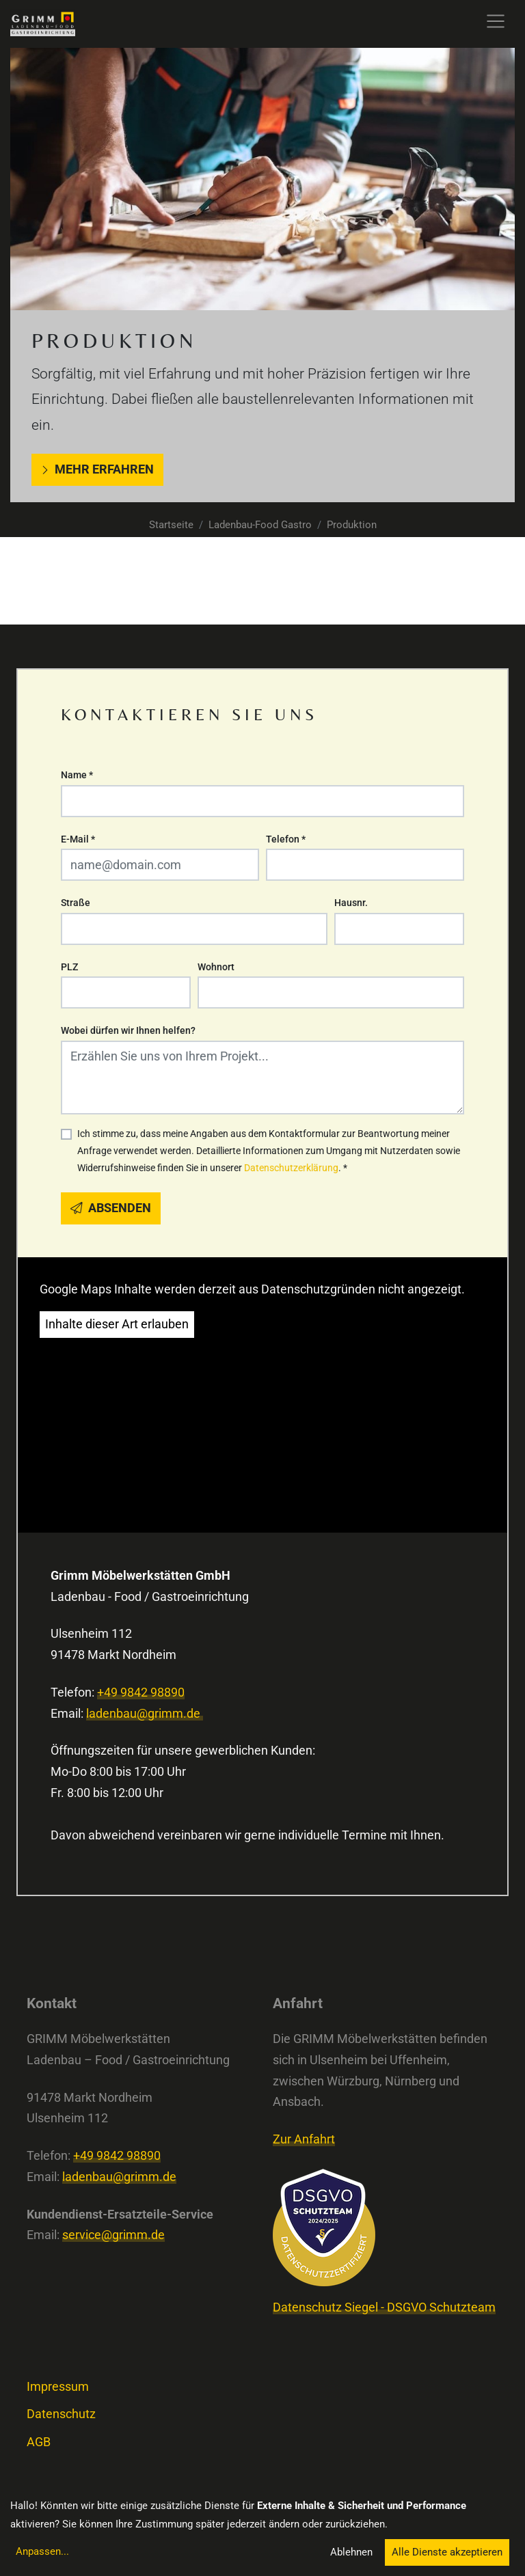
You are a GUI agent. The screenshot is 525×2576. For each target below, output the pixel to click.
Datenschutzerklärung (291, 1167)
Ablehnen (351, 2552)
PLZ (69, 966)
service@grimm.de (113, 2235)
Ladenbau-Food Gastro (260, 525)
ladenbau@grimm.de (144, 1714)
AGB (39, 2442)
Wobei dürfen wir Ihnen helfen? (128, 1030)
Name (77, 774)
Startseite (171, 525)
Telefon (286, 839)
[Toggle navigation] (495, 21)
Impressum (58, 2387)
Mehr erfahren (97, 469)
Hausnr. (351, 902)
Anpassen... (42, 2551)
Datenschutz (61, 2414)
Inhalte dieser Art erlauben (117, 1324)
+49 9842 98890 (141, 1692)
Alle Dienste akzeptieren (447, 2552)
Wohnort (216, 966)
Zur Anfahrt (304, 2139)
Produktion (352, 525)
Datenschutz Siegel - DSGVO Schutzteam (384, 2307)
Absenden (110, 1208)
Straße (75, 902)
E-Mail (78, 839)
